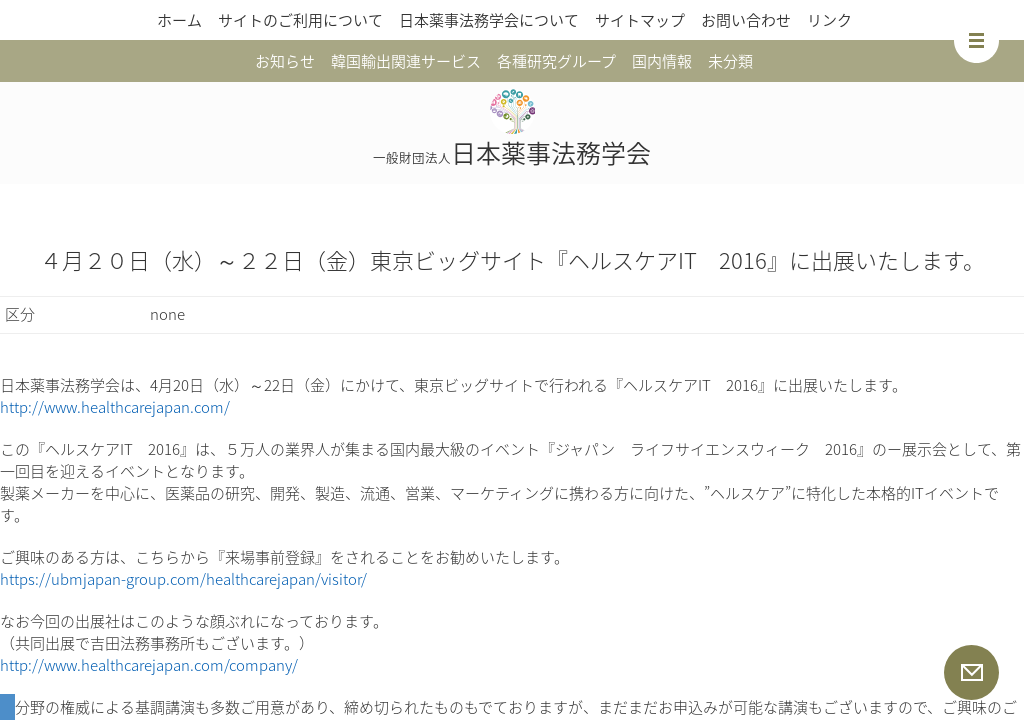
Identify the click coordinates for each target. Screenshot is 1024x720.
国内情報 (662, 61)
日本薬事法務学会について (489, 20)
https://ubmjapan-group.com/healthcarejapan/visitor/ (183, 579)
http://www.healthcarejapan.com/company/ (149, 665)
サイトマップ (640, 20)
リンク (829, 20)
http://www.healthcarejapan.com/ (115, 407)
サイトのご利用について (300, 20)
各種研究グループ (556, 61)
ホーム (179, 20)
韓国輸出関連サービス (406, 61)
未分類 (730, 61)
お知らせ (285, 61)
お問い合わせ (746, 20)
